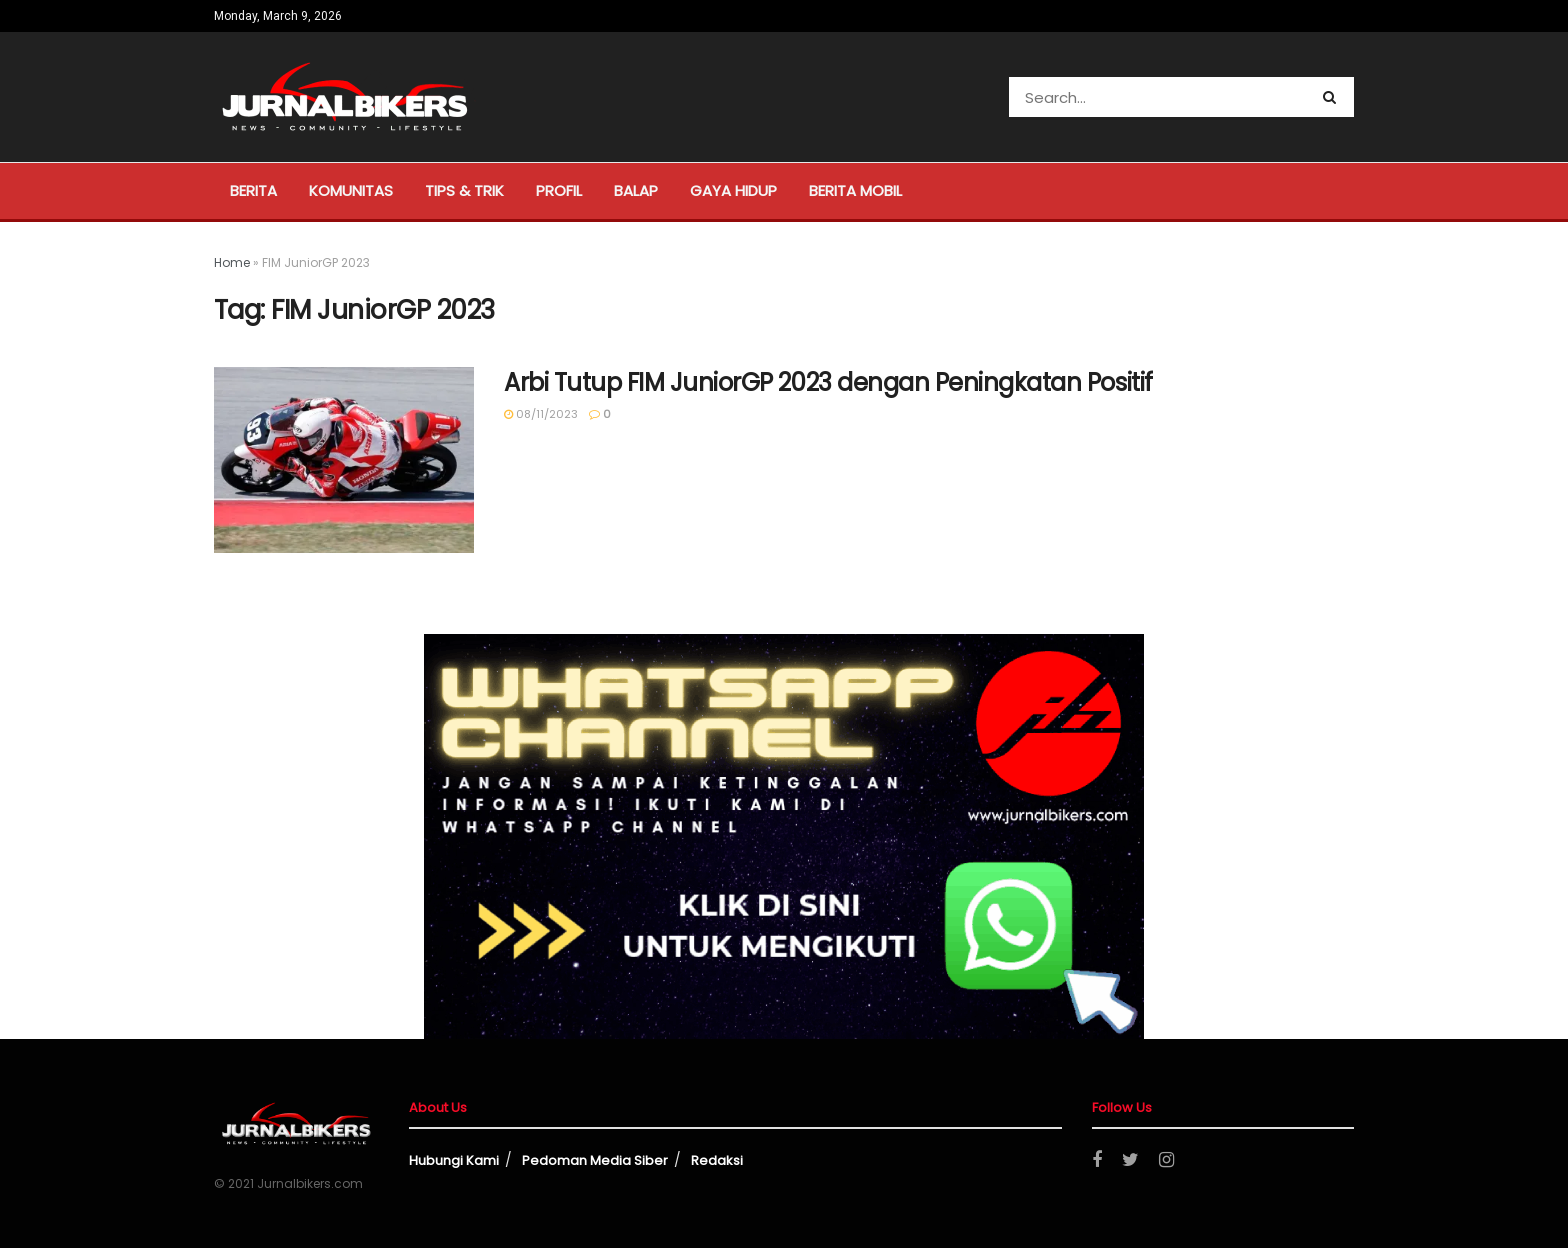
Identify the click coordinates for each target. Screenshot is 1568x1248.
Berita (253, 190)
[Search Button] (1333, 97)
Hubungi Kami (454, 1160)
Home (232, 262)
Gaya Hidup (733, 190)
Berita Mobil (855, 190)
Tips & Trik (464, 190)
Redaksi (717, 1160)
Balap (636, 190)
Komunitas (351, 190)
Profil (559, 190)
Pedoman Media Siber (595, 1160)
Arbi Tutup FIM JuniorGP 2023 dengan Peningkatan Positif (828, 382)
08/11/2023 (541, 414)
